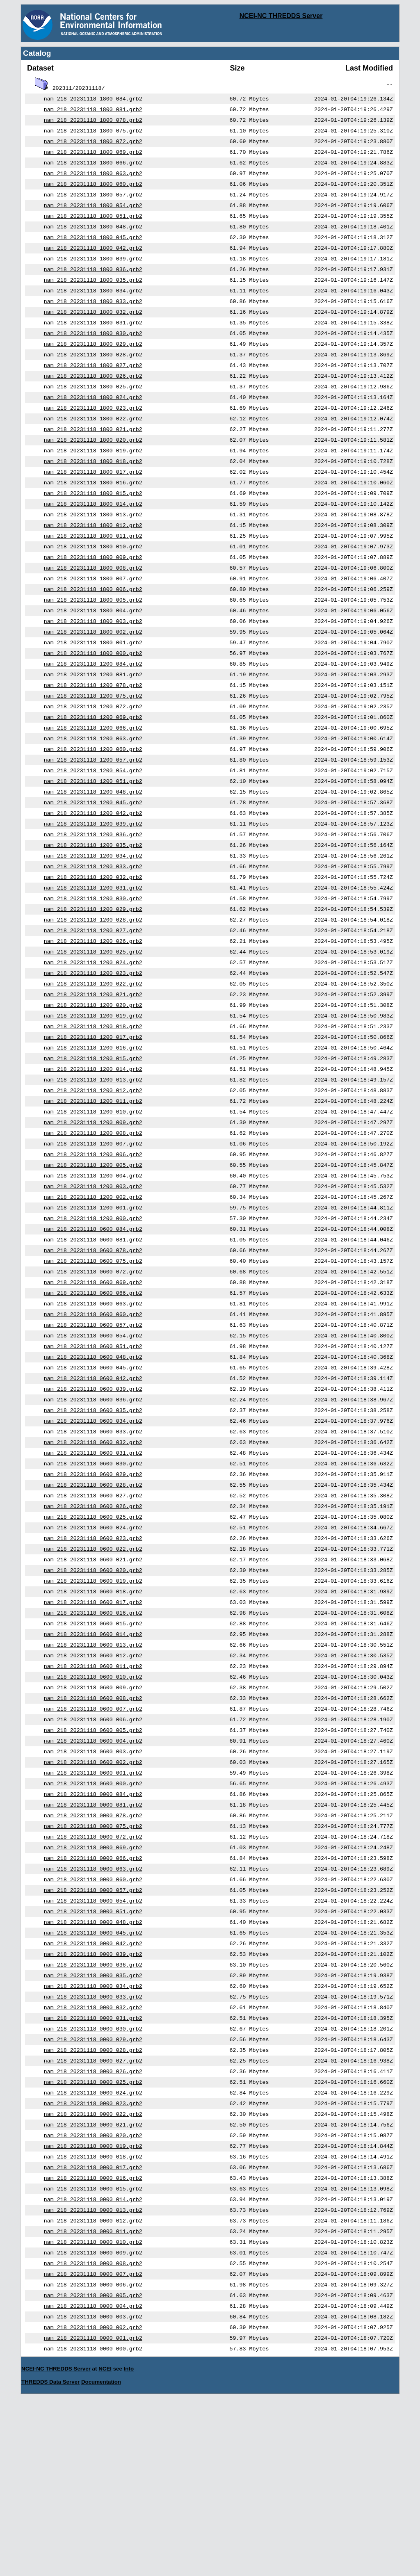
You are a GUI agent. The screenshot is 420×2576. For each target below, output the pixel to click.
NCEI (105, 2542)
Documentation (101, 2556)
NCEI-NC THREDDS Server (281, 15)
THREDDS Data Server (50, 2556)
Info (129, 2542)
